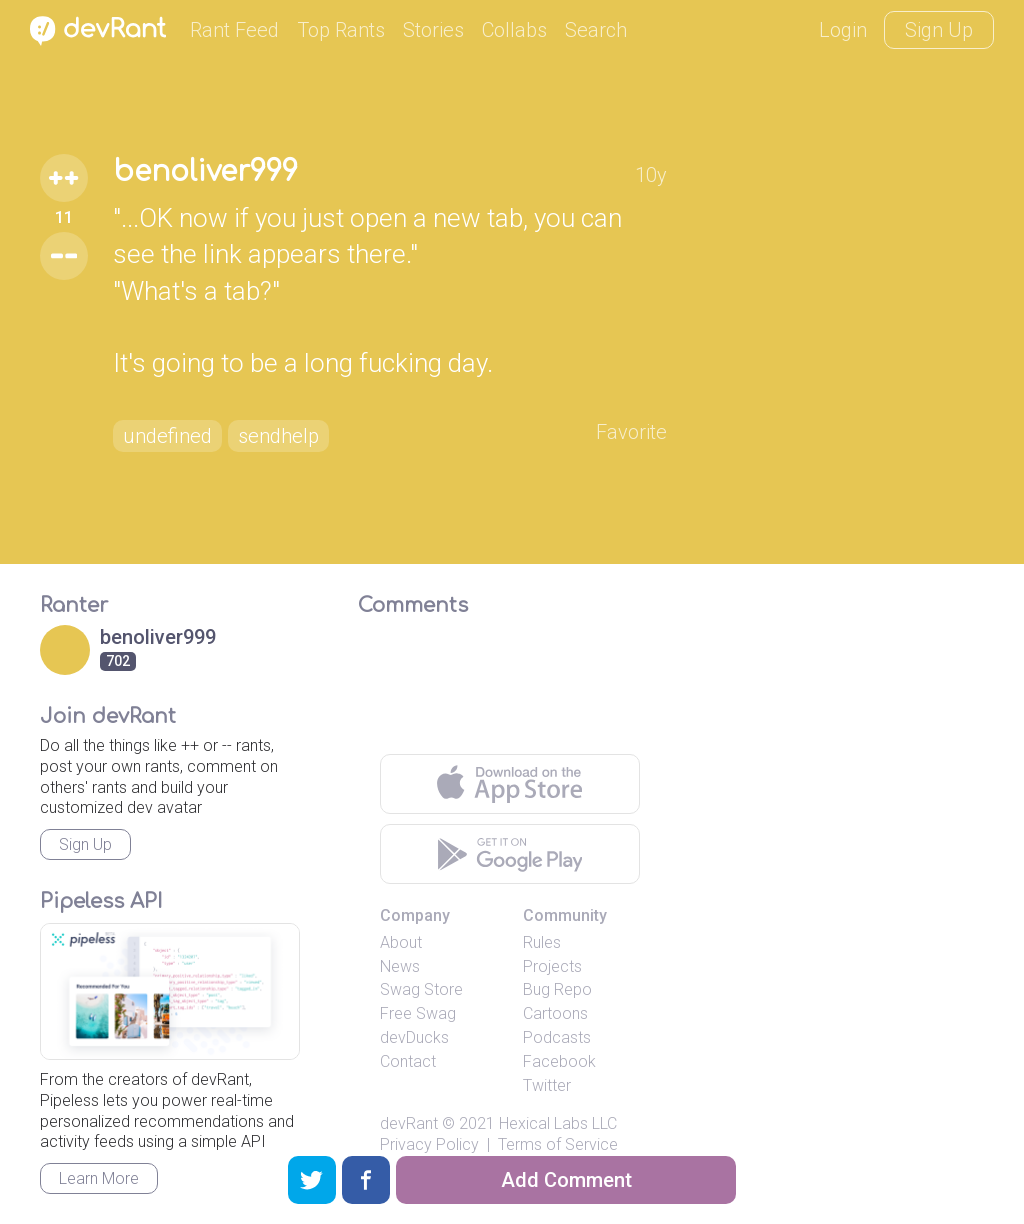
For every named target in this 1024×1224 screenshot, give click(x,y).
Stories (433, 30)
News (400, 966)
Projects (552, 966)
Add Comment (566, 1180)
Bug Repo (557, 989)
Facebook (559, 1061)
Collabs (514, 30)
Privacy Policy (429, 1144)
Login (843, 30)
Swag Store (421, 989)
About (401, 942)
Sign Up (939, 30)
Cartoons (555, 1013)
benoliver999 (205, 172)
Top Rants (341, 30)
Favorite (631, 432)
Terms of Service (558, 1144)
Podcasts (557, 1037)
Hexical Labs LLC (558, 1123)
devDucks (414, 1037)
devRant (409, 1123)
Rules (542, 942)
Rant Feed (234, 30)
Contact (408, 1061)
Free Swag (418, 1013)
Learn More (99, 1178)
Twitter (547, 1085)
